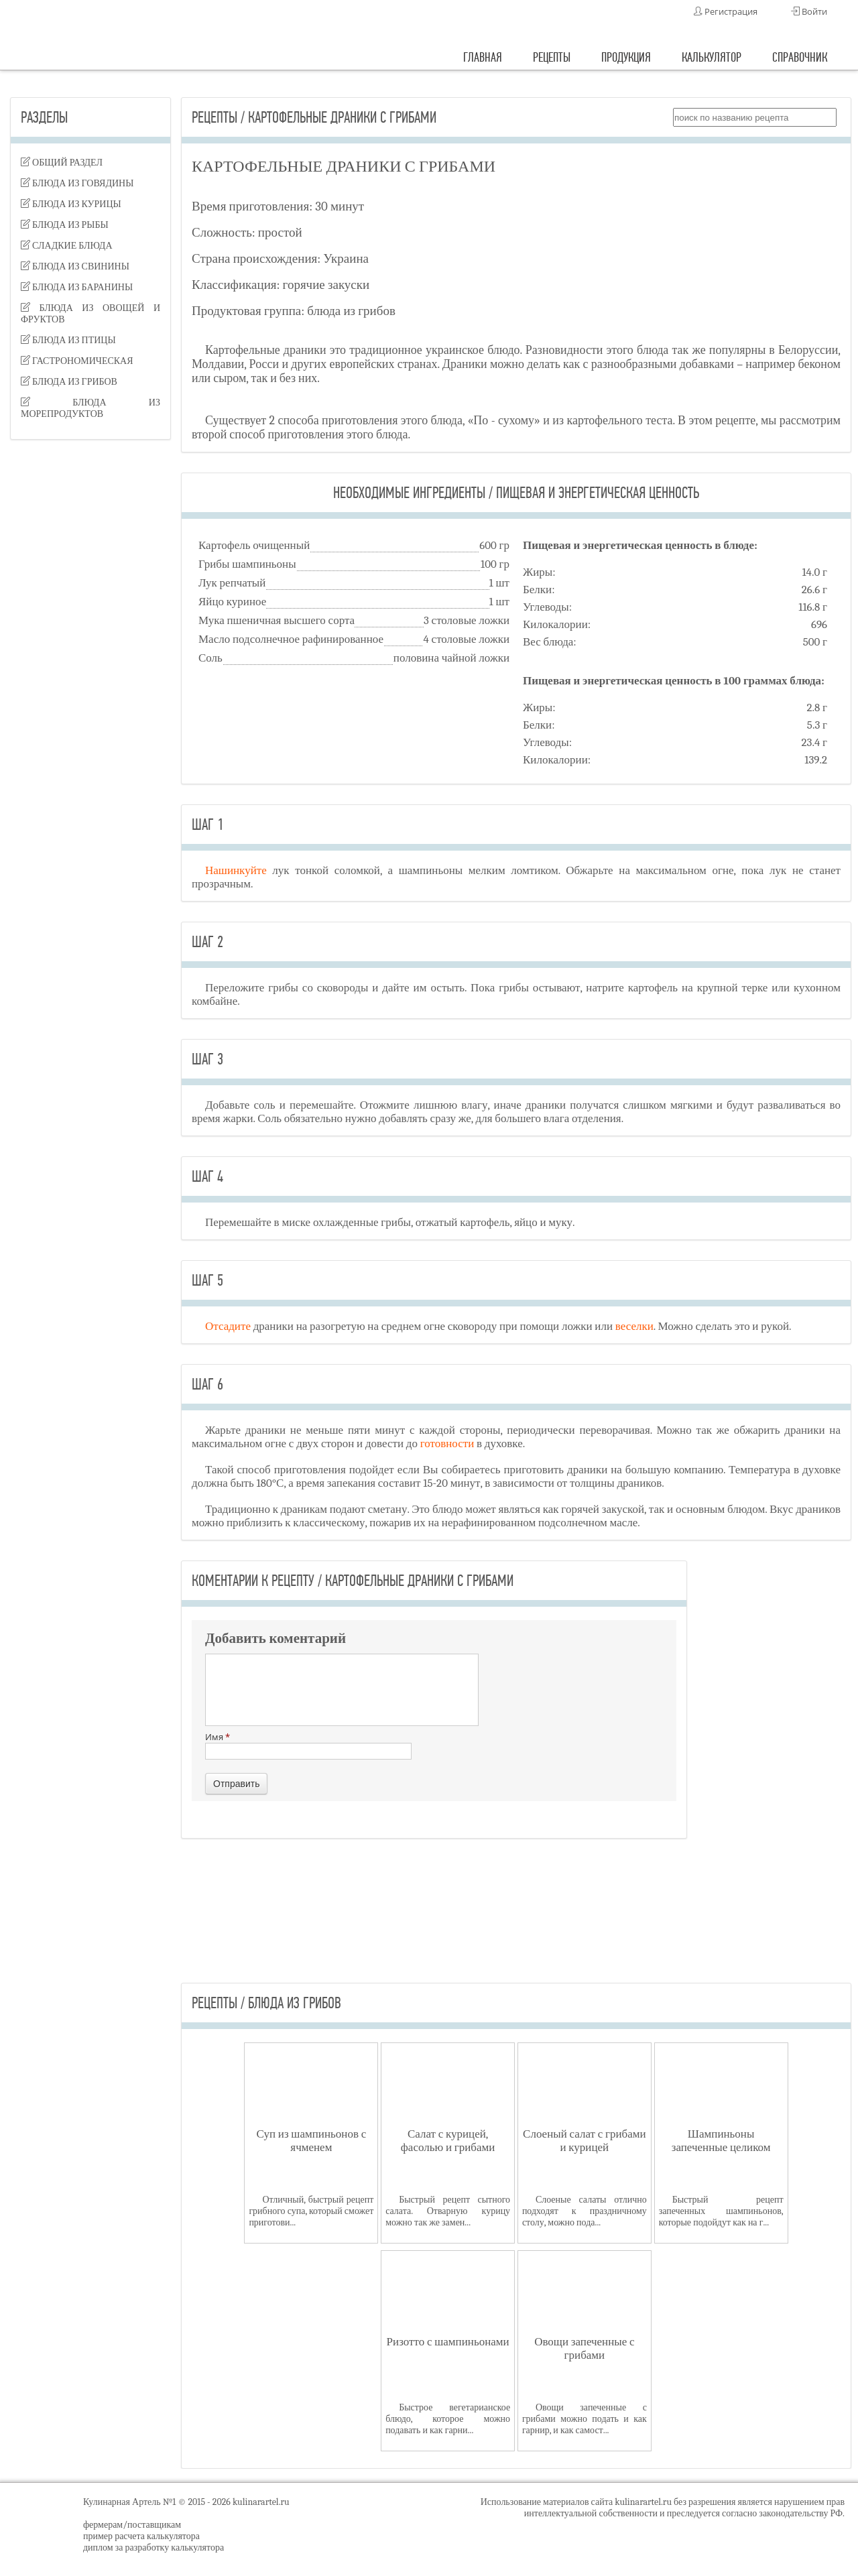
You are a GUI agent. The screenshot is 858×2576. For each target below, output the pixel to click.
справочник (799, 57)
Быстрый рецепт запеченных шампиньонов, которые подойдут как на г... (721, 2211)
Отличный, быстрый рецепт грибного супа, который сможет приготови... (311, 2211)
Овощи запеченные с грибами (584, 2348)
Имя (308, 1745)
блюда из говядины (77, 183)
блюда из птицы (68, 340)
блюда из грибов (69, 381)
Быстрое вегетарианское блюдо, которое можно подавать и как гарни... (447, 2419)
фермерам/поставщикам (132, 2524)
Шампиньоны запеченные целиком (721, 2141)
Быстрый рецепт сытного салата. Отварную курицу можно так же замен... (447, 2211)
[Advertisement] (90, 661)
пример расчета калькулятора (141, 2536)
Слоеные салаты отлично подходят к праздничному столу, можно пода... (584, 2211)
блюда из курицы (71, 204)
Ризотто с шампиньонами (448, 2341)
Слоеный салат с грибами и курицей (584, 2141)
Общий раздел (62, 162)
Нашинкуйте (236, 870)
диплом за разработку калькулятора (153, 2547)
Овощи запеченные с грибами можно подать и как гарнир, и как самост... (584, 2419)
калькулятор (711, 57)
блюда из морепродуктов (90, 408)
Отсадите (228, 1326)
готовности (447, 1443)
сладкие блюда (67, 245)
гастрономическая (77, 361)
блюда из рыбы (65, 225)
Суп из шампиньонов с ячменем (312, 2141)
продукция (626, 57)
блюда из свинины (75, 266)
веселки (634, 1326)
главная (482, 57)
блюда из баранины (77, 287)
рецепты (551, 57)
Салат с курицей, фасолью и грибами (448, 2141)
